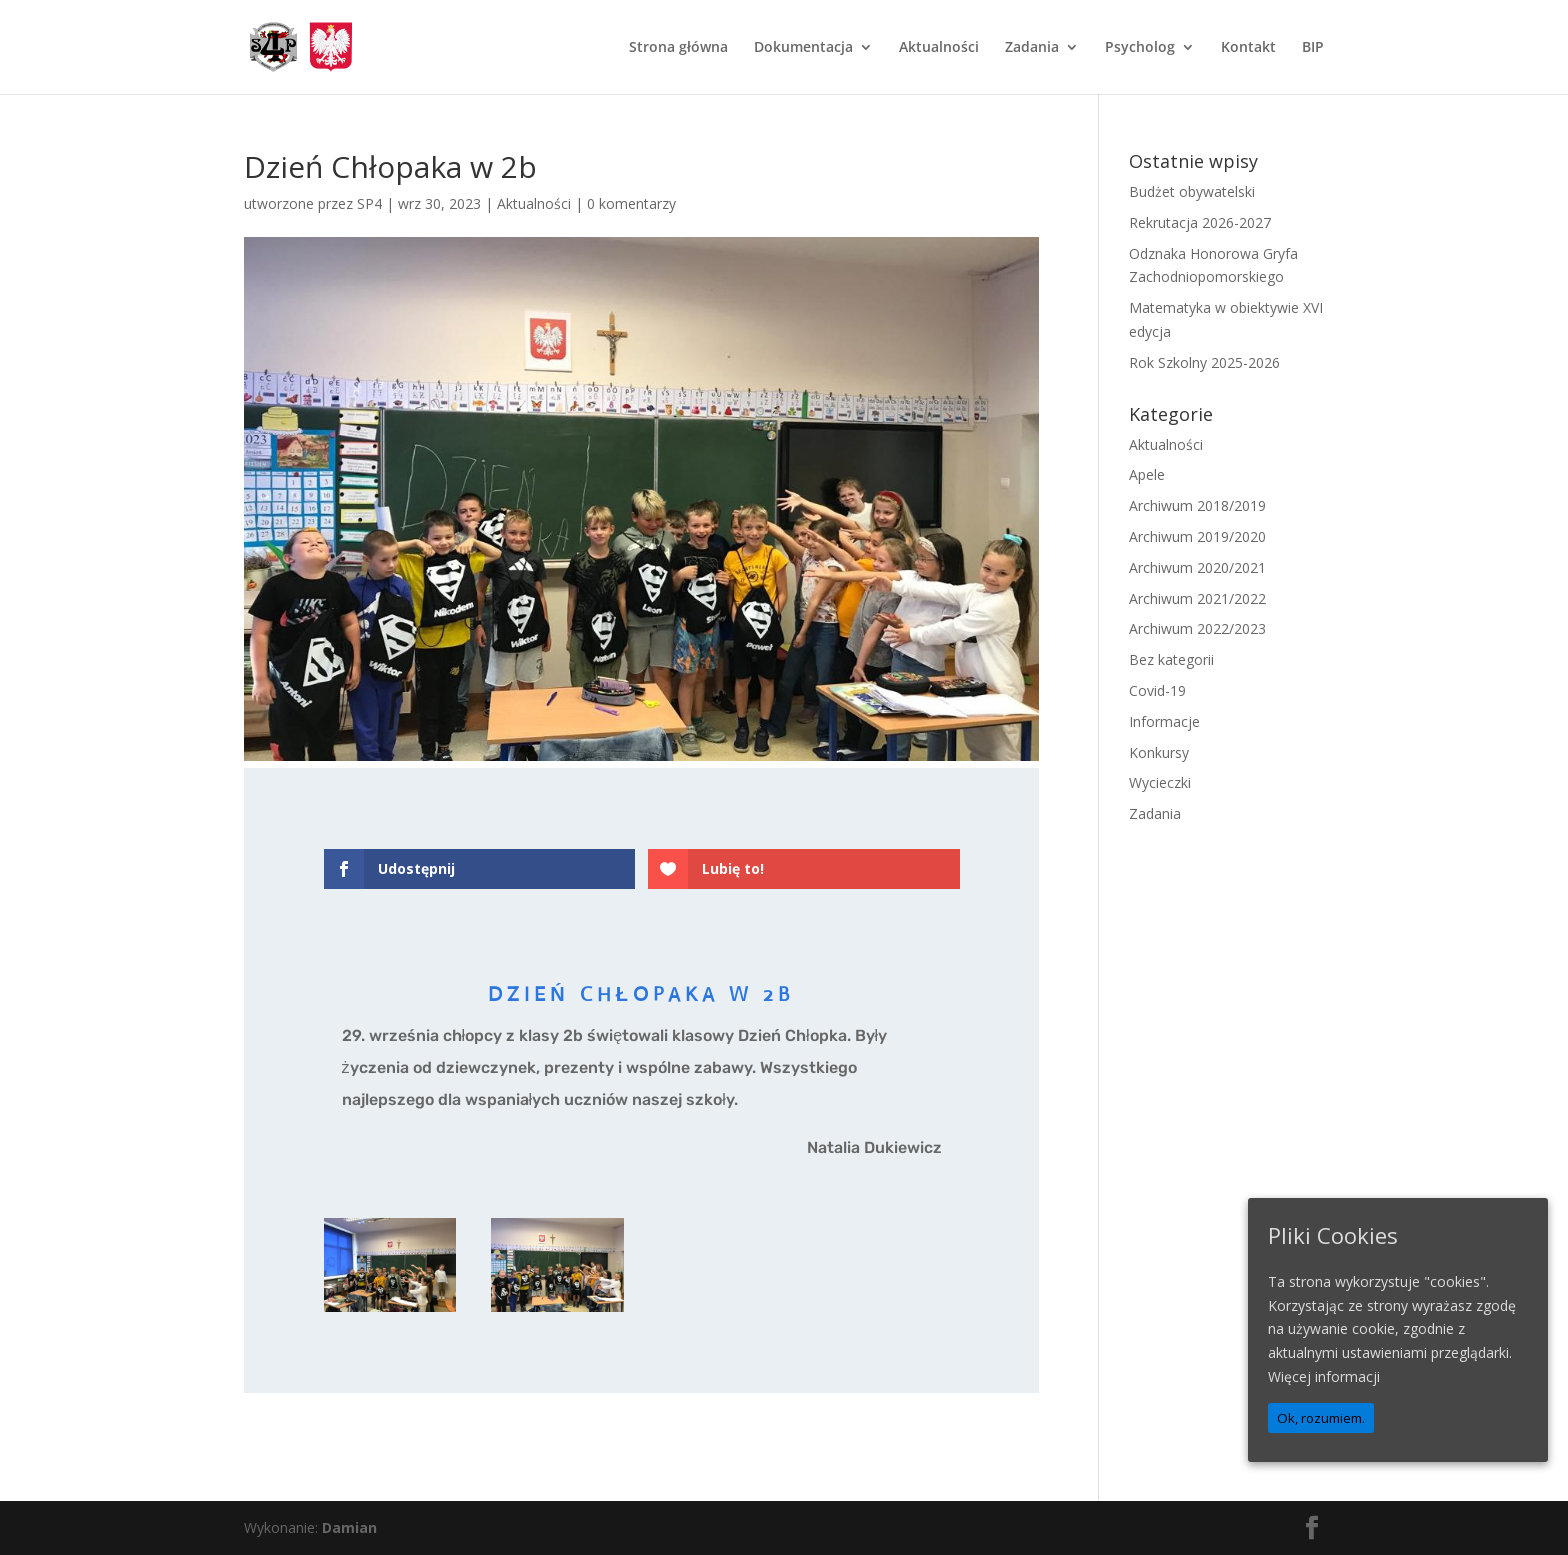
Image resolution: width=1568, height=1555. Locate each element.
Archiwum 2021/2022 (1197, 598)
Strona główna (678, 48)
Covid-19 (1157, 690)
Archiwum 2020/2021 (1197, 567)
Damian (349, 1527)
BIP (1313, 48)
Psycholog (1140, 48)
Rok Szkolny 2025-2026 (1204, 362)
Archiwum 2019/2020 (1197, 536)
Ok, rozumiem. (1321, 1418)
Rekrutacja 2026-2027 (1200, 222)
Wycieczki (1160, 782)
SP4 (369, 203)
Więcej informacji (1324, 1376)
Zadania (1032, 48)
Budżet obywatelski (1192, 191)
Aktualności (939, 48)
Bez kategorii (1171, 659)
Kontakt (1248, 48)
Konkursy (1159, 752)
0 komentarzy (631, 203)
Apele (1147, 474)
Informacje (1164, 721)
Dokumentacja (803, 48)
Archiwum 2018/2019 (1197, 505)
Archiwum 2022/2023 (1197, 628)
